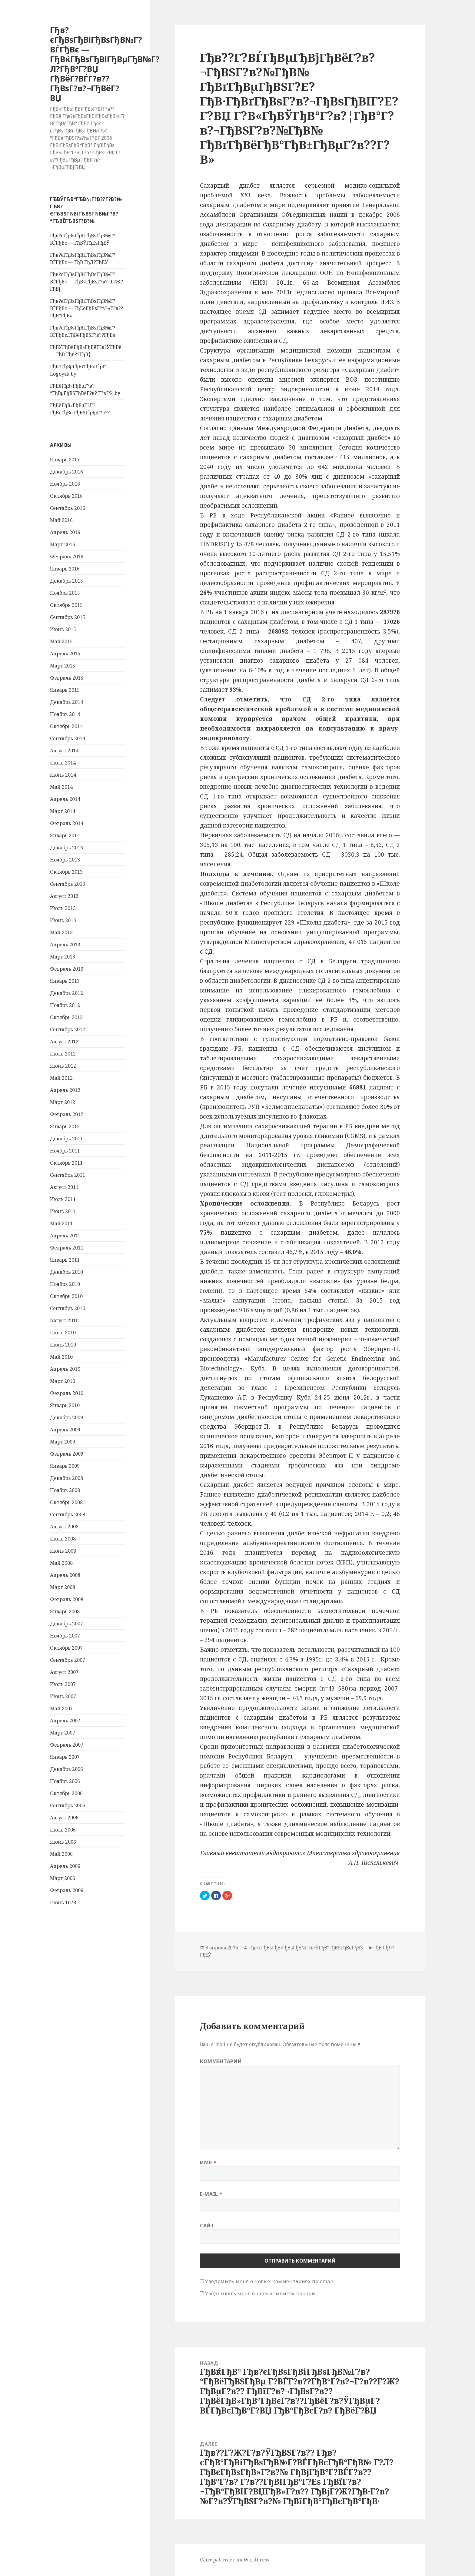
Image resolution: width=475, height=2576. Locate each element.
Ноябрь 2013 (65, 859)
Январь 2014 (65, 835)
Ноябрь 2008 (65, 1490)
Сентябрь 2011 (67, 1175)
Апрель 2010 (65, 1369)
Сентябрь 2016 (67, 508)
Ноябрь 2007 (65, 1635)
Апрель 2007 (65, 1720)
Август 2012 (64, 1041)
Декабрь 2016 (66, 471)
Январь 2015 (65, 690)
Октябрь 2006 (66, 1793)
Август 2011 (64, 1187)
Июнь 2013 (63, 920)
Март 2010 (62, 1381)
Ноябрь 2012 (65, 1005)
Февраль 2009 (66, 1453)
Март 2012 (62, 1102)
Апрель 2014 (65, 799)
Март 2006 (62, 1878)
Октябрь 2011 (66, 1162)
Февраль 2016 (66, 556)
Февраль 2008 (66, 1599)
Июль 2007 (63, 1684)
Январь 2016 (65, 568)
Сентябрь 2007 (67, 1660)
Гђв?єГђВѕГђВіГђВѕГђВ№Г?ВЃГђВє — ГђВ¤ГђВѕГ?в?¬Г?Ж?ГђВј (86, 281)
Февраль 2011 (66, 1247)
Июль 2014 (63, 762)
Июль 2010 (63, 1332)
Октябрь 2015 (66, 605)
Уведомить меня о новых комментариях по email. (270, 2281)
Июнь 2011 (63, 1211)
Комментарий (221, 2061)
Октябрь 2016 (66, 496)
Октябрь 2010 (66, 1296)
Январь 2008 (65, 1611)
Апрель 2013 (65, 944)
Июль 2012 (63, 1053)
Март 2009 (62, 1441)
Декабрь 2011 (66, 1138)
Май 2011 (61, 1223)
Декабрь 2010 (66, 1272)
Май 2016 (61, 520)
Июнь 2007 (63, 1696)
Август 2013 (64, 896)
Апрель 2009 (65, 1429)
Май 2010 (61, 1356)
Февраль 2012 (66, 1114)
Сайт (207, 2225)
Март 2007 (62, 1732)
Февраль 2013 (66, 968)
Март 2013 (62, 956)
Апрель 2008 (65, 1575)
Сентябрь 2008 (67, 1514)
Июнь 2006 (63, 1841)
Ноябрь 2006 (65, 1781)
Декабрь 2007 (66, 1623)
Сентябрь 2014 (67, 738)
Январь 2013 (65, 981)
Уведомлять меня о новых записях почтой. (260, 2293)
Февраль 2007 (66, 1744)
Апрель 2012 (65, 1090)
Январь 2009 (65, 1466)
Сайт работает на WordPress (234, 2559)
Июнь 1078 (63, 1902)
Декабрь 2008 (66, 1478)
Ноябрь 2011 (65, 1150)
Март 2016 (62, 544)
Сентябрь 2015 (67, 617)
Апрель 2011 (65, 1235)
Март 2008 (62, 1587)
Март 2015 (62, 665)
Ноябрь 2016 (65, 483)
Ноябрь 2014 (65, 714)
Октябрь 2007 (66, 1647)
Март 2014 (62, 811)
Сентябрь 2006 (67, 1805)
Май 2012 (61, 1078)
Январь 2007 (65, 1757)
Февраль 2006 (66, 1890)
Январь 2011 (65, 1259)
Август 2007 (64, 1672)
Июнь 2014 (63, 774)
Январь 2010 (65, 1405)
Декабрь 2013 (66, 847)
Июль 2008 (63, 1538)
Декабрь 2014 (66, 702)
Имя (208, 2162)
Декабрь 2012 (66, 993)
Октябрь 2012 (66, 1017)
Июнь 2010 (63, 1344)
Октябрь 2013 (66, 871)
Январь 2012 (65, 1126)
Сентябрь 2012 (67, 1029)
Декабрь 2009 (66, 1417)
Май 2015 (61, 641)
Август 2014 (64, 750)
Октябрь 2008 (66, 1502)
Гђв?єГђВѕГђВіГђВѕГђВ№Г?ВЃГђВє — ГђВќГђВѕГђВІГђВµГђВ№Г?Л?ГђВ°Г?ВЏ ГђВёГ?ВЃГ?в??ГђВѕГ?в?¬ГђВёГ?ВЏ (105, 63)
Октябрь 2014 (66, 726)
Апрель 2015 (65, 653)
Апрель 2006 (65, 1866)
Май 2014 (61, 787)
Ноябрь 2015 (65, 593)
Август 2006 (64, 1817)
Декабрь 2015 (66, 580)
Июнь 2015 (63, 629)
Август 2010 (64, 1320)
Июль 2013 (63, 908)
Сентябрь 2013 (67, 884)
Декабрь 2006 (66, 1769)
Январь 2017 (65, 459)
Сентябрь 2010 (67, 1308)
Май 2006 (61, 1854)
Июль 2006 (63, 1829)
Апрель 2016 (65, 532)
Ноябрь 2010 (65, 1284)
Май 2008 (61, 1563)
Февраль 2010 (66, 1393)
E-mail (211, 2194)
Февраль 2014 (66, 823)
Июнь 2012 (63, 1065)
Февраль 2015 (66, 677)
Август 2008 (64, 1526)
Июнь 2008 (63, 1550)
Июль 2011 (63, 1199)
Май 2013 (61, 932)
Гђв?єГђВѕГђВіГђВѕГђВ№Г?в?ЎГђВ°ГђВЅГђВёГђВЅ (305, 1947)
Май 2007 (61, 1708)
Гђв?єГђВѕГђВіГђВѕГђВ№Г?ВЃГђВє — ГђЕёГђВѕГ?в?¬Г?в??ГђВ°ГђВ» (86, 308)
